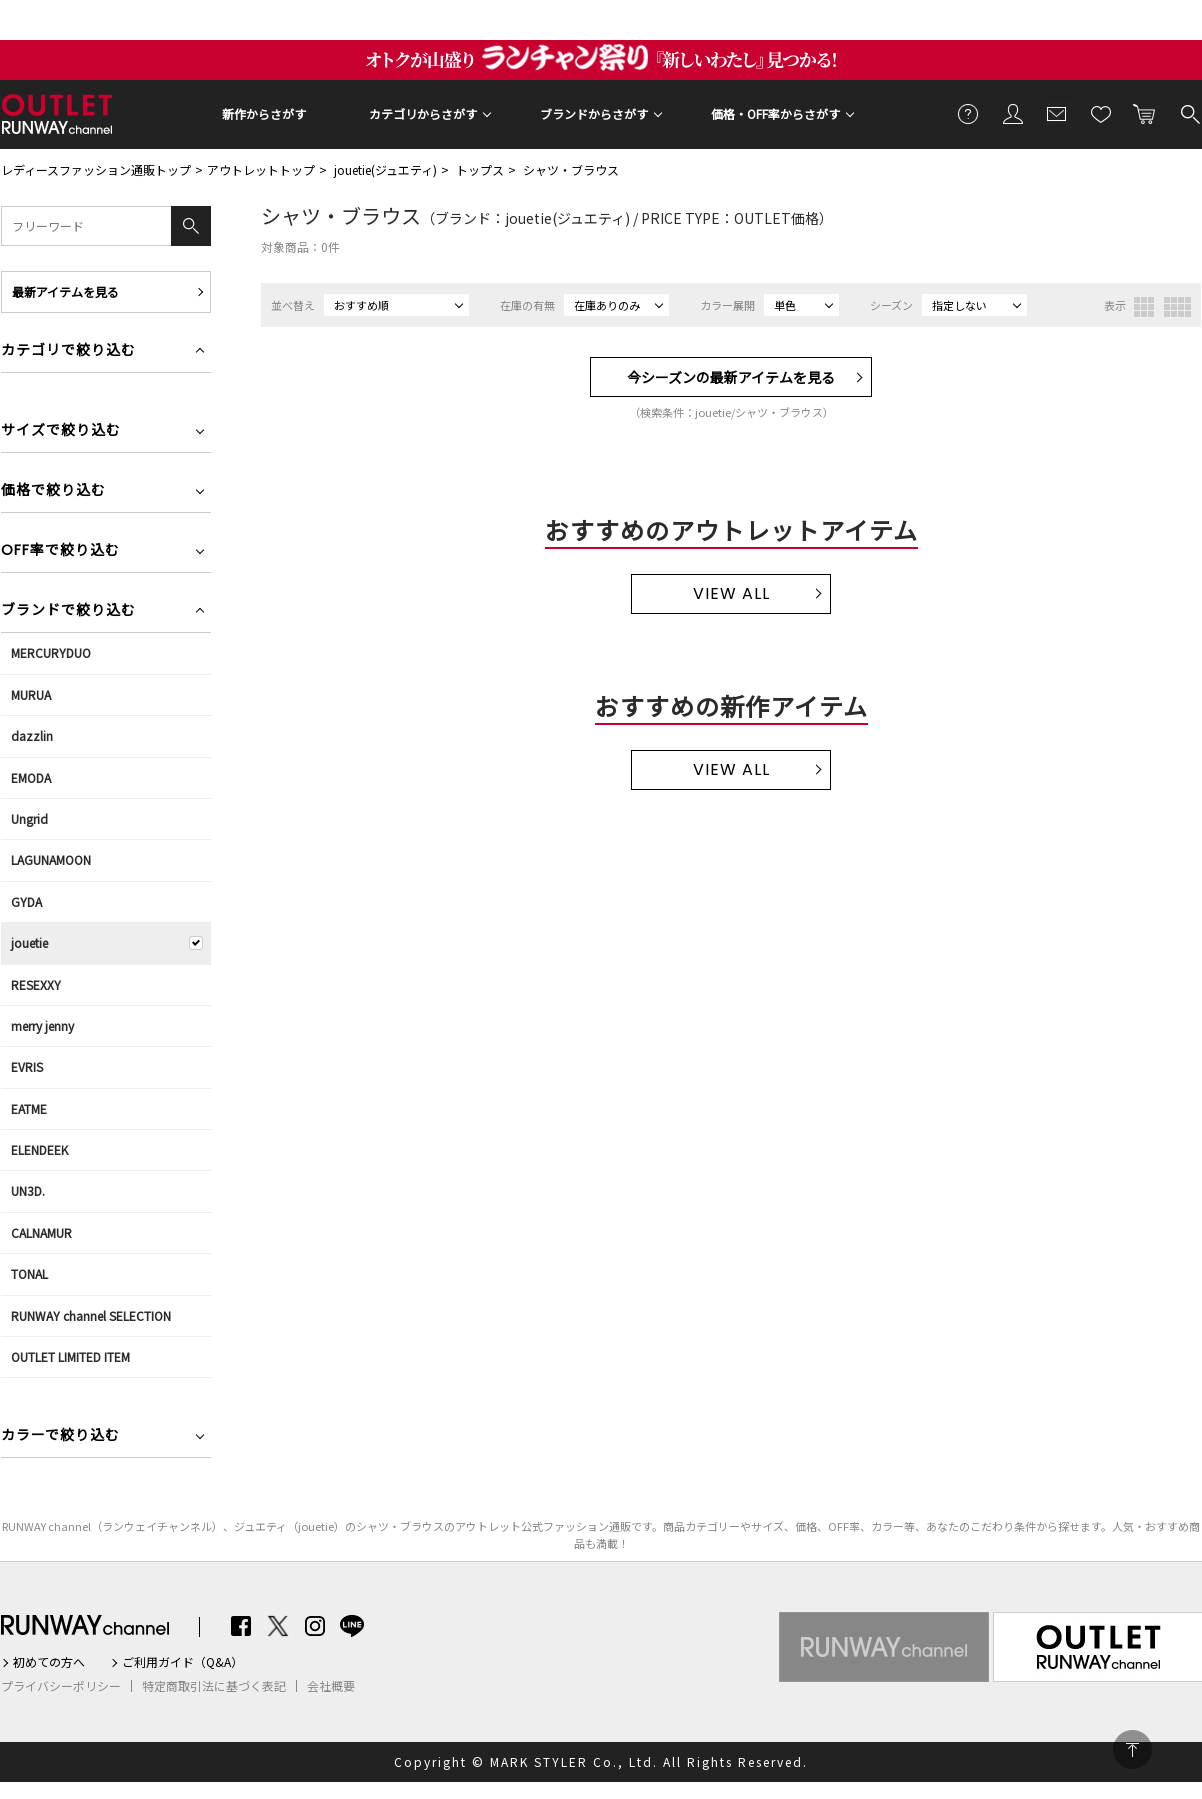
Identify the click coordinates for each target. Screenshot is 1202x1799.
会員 (1013, 113)
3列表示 (1144, 307)
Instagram (315, 1626)
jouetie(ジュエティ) (385, 169)
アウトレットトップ (261, 169)
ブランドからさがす (594, 113)
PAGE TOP (1132, 1749)
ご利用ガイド (969, 113)
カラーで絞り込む (60, 1436)
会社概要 (331, 1686)
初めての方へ (49, 1662)
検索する (1189, 113)
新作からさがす (264, 113)
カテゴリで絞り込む (68, 351)
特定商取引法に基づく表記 (214, 1686)
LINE (352, 1626)
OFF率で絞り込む (60, 551)
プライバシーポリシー (61, 1686)
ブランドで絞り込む (68, 611)
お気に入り (1101, 113)
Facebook (241, 1626)
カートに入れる (1145, 113)
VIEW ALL (731, 593)
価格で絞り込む (53, 491)
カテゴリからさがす (423, 113)
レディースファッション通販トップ (96, 169)
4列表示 (1177, 307)
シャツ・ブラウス (571, 169)
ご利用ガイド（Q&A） (182, 1662)
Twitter (278, 1626)
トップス (480, 169)
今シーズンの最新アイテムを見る (731, 377)
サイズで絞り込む (61, 431)
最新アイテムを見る (65, 291)
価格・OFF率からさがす (775, 113)
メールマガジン (1057, 113)
